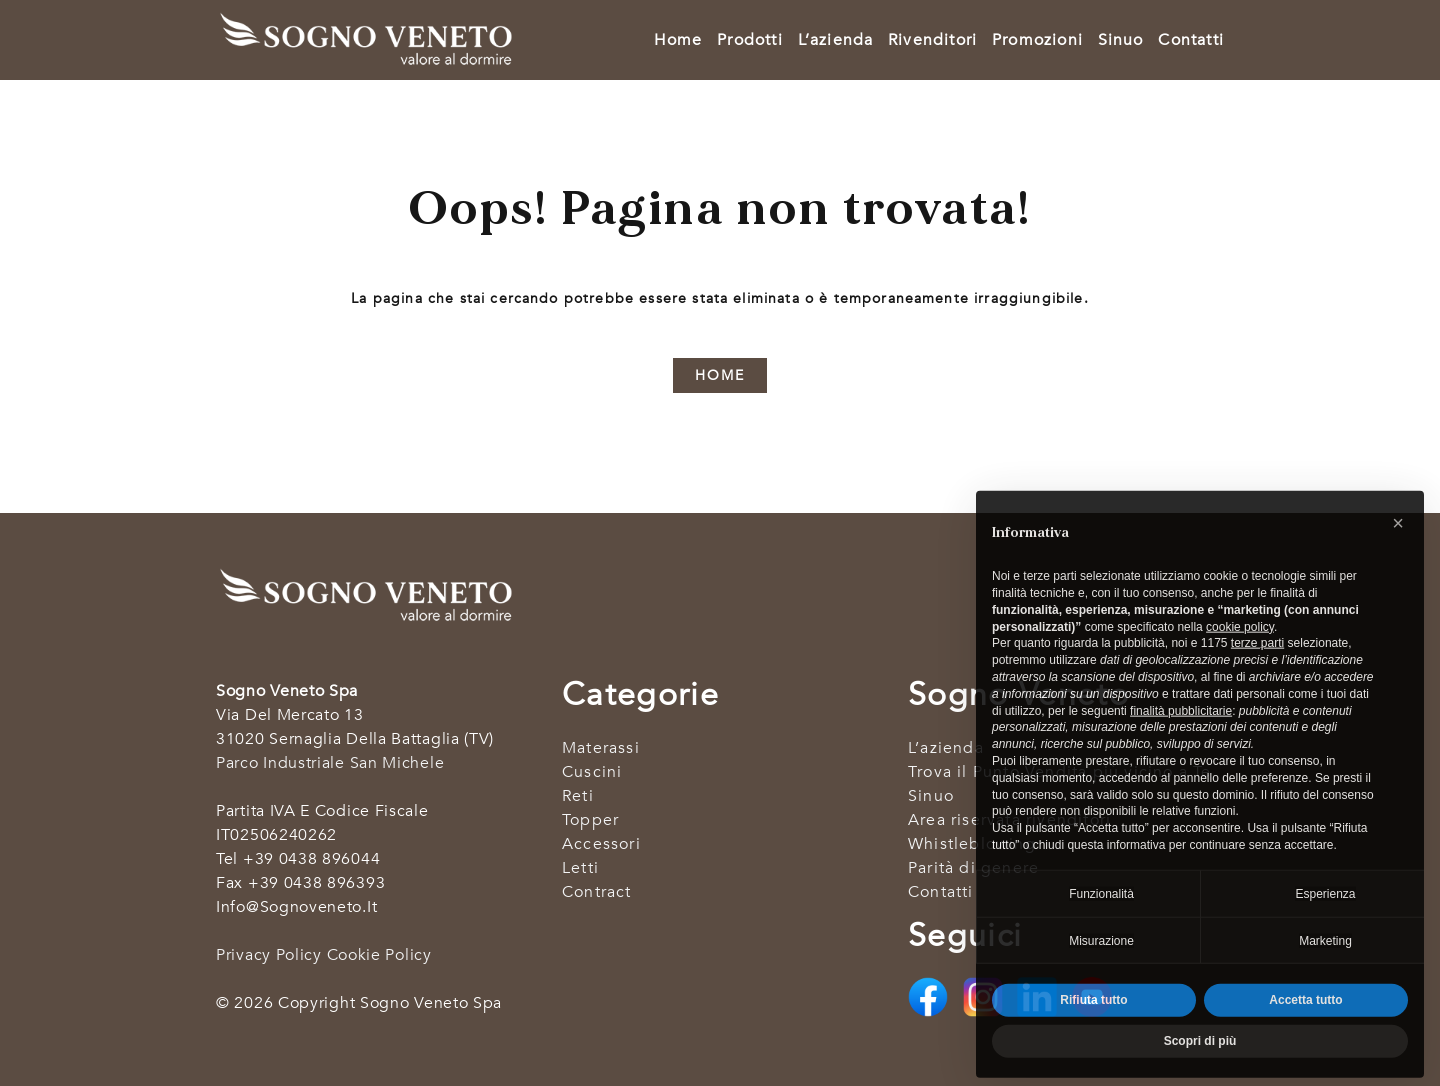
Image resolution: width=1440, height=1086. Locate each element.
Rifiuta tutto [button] (1093, 1025)
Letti (580, 868)
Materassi (601, 748)
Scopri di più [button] (1200, 1066)
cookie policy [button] (1240, 652)
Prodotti (750, 40)
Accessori (601, 844)
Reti (578, 796)
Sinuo (1121, 40)
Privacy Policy (269, 955)
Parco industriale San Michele (330, 763)
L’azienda (836, 40)
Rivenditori (932, 40)
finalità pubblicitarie (1181, 736)
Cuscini (592, 772)
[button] (1398, 548)
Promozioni (1037, 40)
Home (678, 40)
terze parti (1257, 668)
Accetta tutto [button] (1305, 1025)
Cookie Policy (379, 955)
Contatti (1191, 40)
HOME (720, 375)
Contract (597, 892)
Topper (590, 820)
